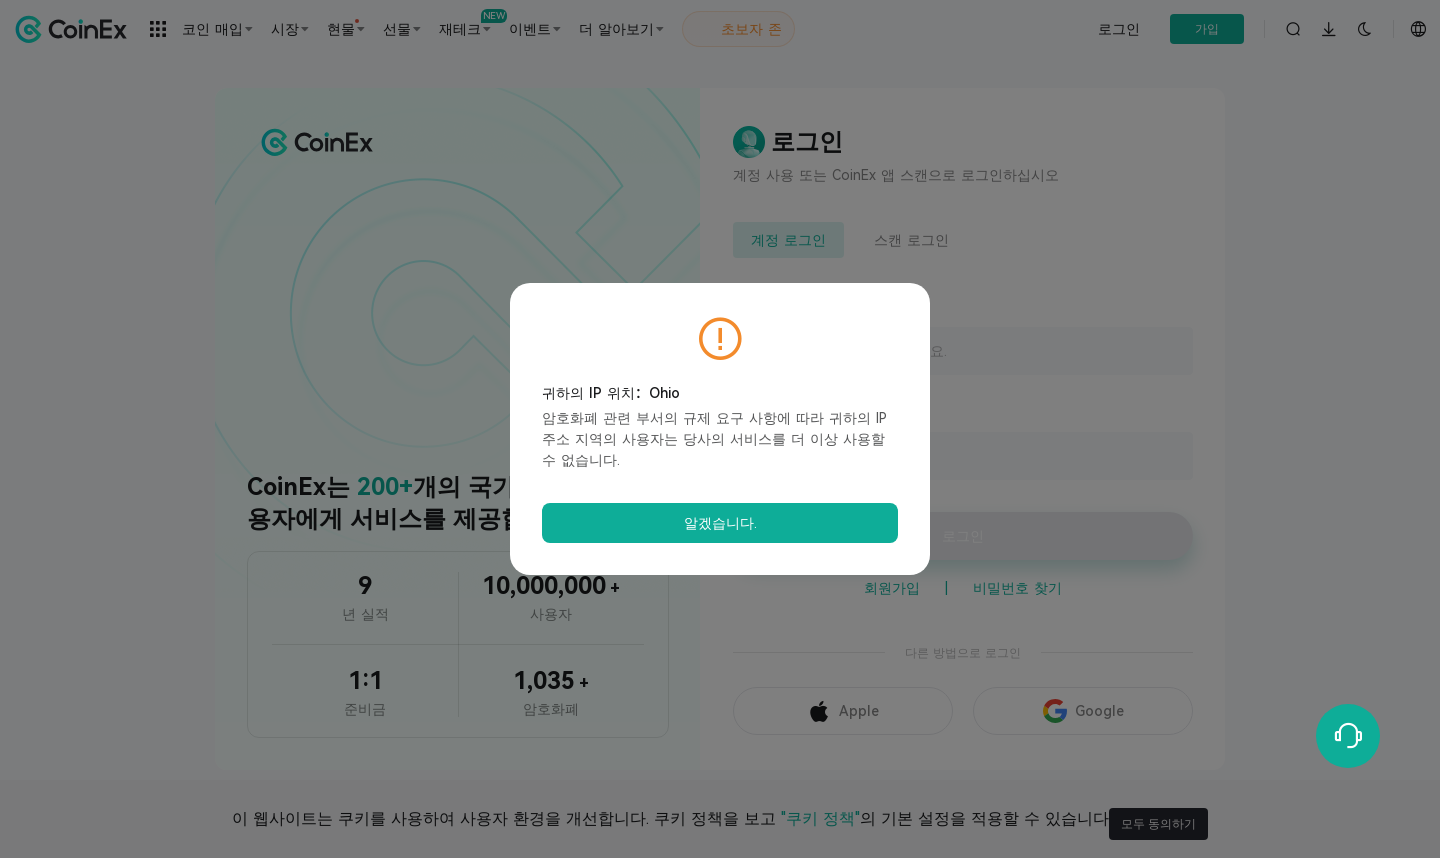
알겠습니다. (720, 523)
